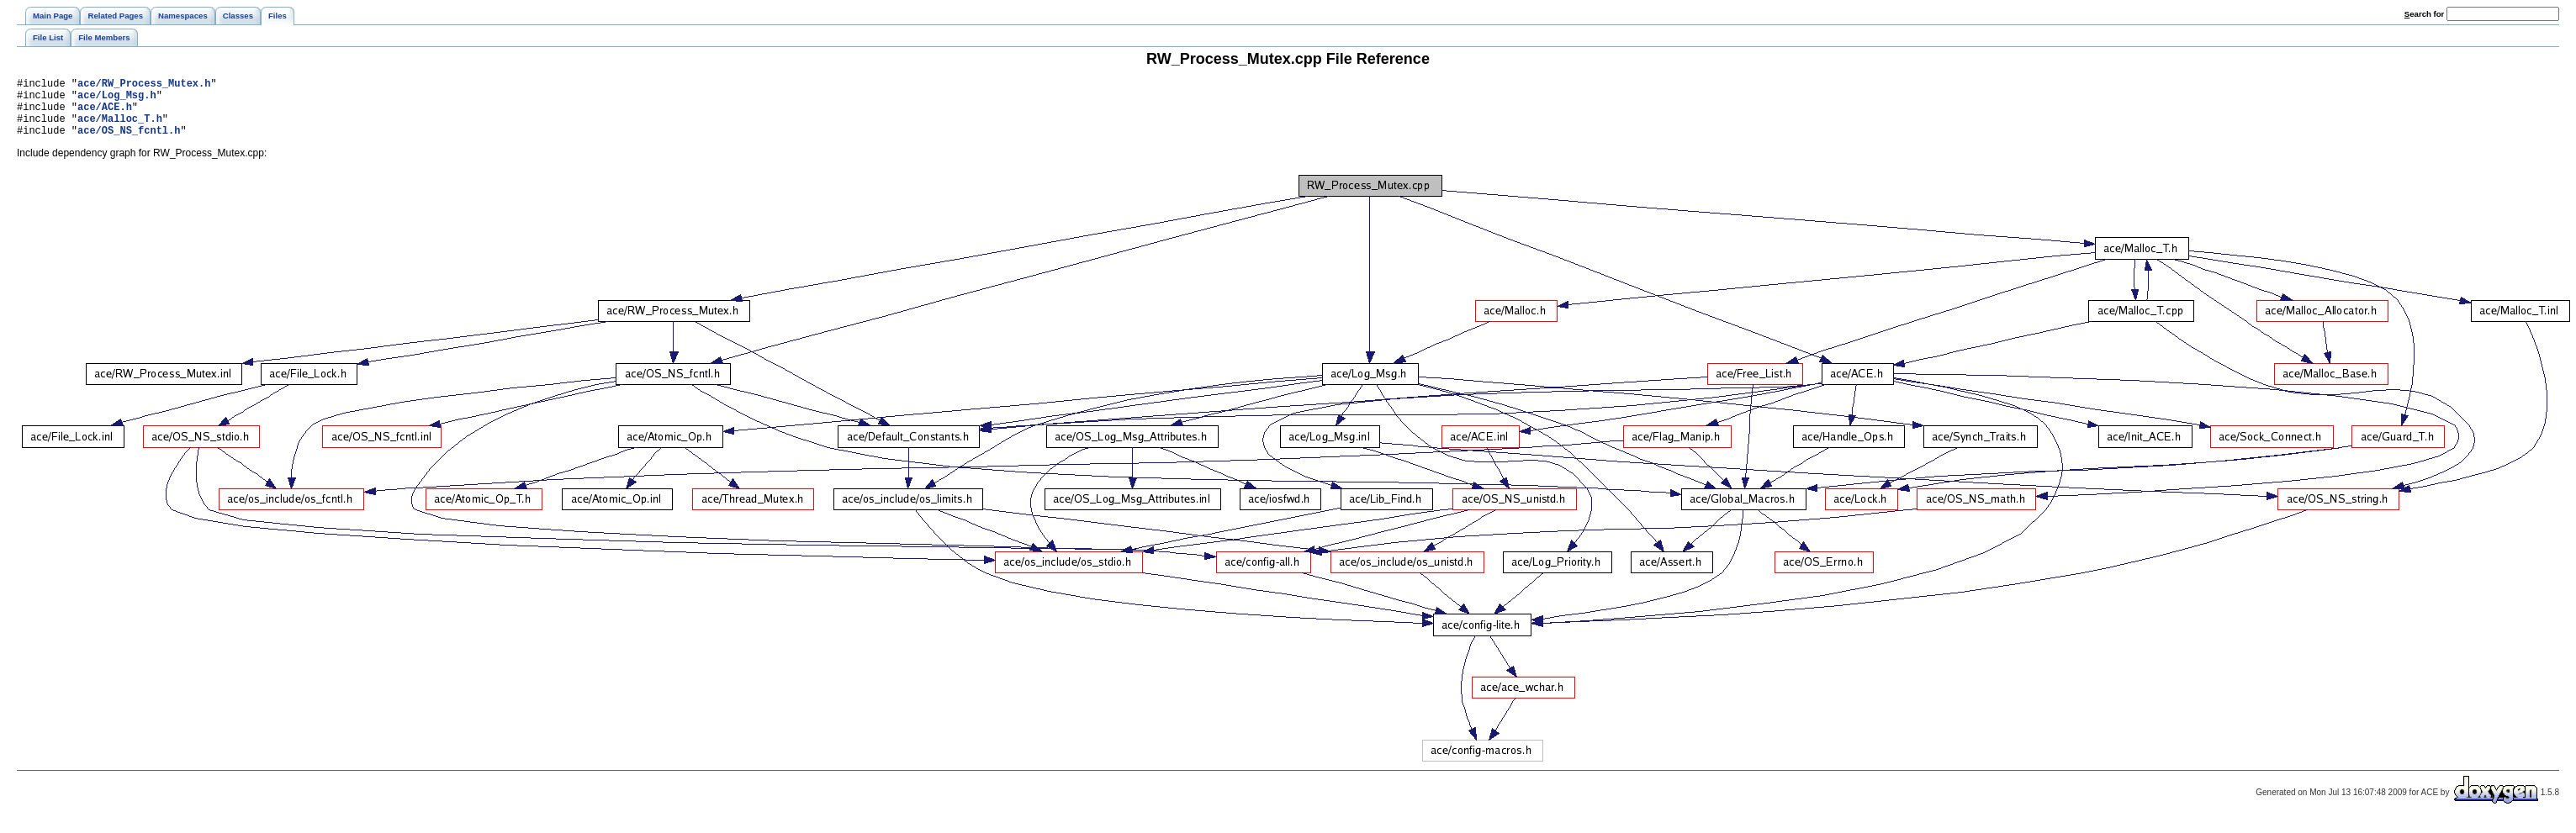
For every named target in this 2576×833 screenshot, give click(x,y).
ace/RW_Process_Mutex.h (143, 85)
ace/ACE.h (104, 114)
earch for (2424, 13)
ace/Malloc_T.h (119, 128)
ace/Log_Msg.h (116, 99)
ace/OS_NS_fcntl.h (128, 142)
